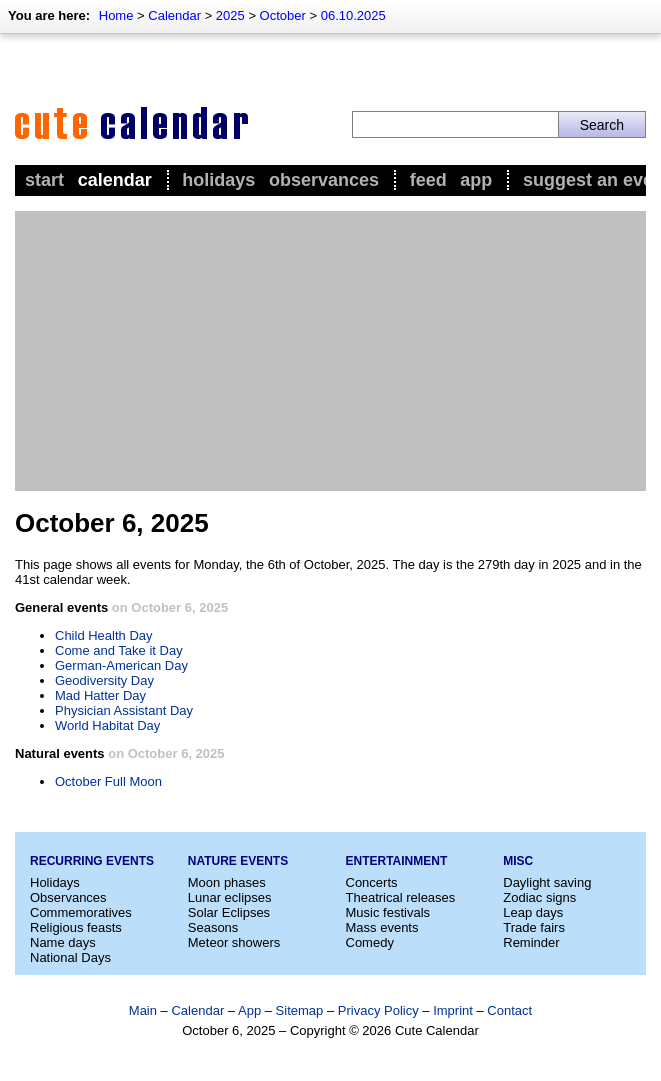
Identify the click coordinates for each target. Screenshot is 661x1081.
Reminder (531, 942)
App (476, 180)
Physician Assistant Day (124, 710)
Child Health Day (104, 635)
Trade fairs (534, 927)
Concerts (372, 882)
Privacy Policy (378, 1010)
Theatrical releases (401, 897)
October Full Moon (108, 781)
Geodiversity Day (104, 680)
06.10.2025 (353, 15)
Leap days (533, 912)
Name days (63, 942)
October (283, 15)
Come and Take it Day (119, 650)
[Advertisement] (330, 351)
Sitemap (300, 1010)
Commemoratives (81, 912)
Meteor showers (234, 942)
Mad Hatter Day (100, 695)
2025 (230, 15)
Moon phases (227, 882)
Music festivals (388, 912)
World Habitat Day (107, 725)
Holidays (218, 180)
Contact (509, 1010)
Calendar (174, 15)
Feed (428, 180)
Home (116, 15)
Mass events (382, 927)
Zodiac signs (539, 897)
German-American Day (121, 665)
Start (44, 180)
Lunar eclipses (230, 897)
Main (143, 1010)
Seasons (213, 927)
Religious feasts (76, 927)
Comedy (370, 942)
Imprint (453, 1010)
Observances (324, 180)
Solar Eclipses (229, 912)
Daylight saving (547, 882)
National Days (70, 957)
